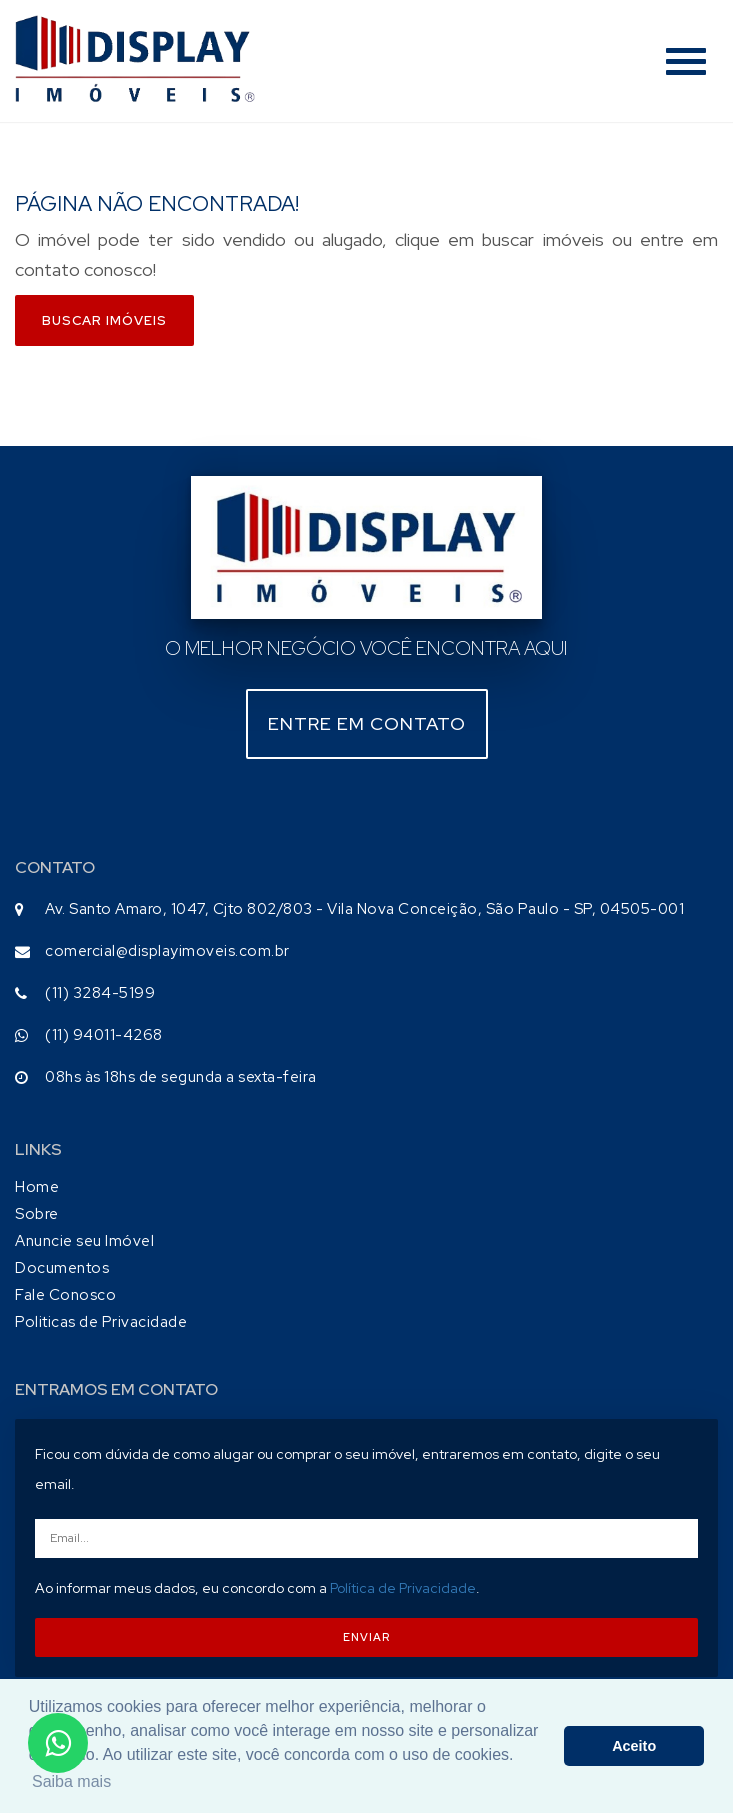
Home (37, 1187)
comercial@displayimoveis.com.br (167, 951)
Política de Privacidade (403, 1588)
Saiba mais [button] (71, 1781)
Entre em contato (367, 723)
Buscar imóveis (104, 320)
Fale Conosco (65, 1295)
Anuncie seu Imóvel (84, 1241)
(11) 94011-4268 (104, 1035)
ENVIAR (366, 1637)
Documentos (62, 1268)
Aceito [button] (634, 1746)
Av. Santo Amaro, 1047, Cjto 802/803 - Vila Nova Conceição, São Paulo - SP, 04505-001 (364, 909)
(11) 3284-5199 (100, 993)
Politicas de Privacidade (101, 1322)
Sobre (37, 1214)
